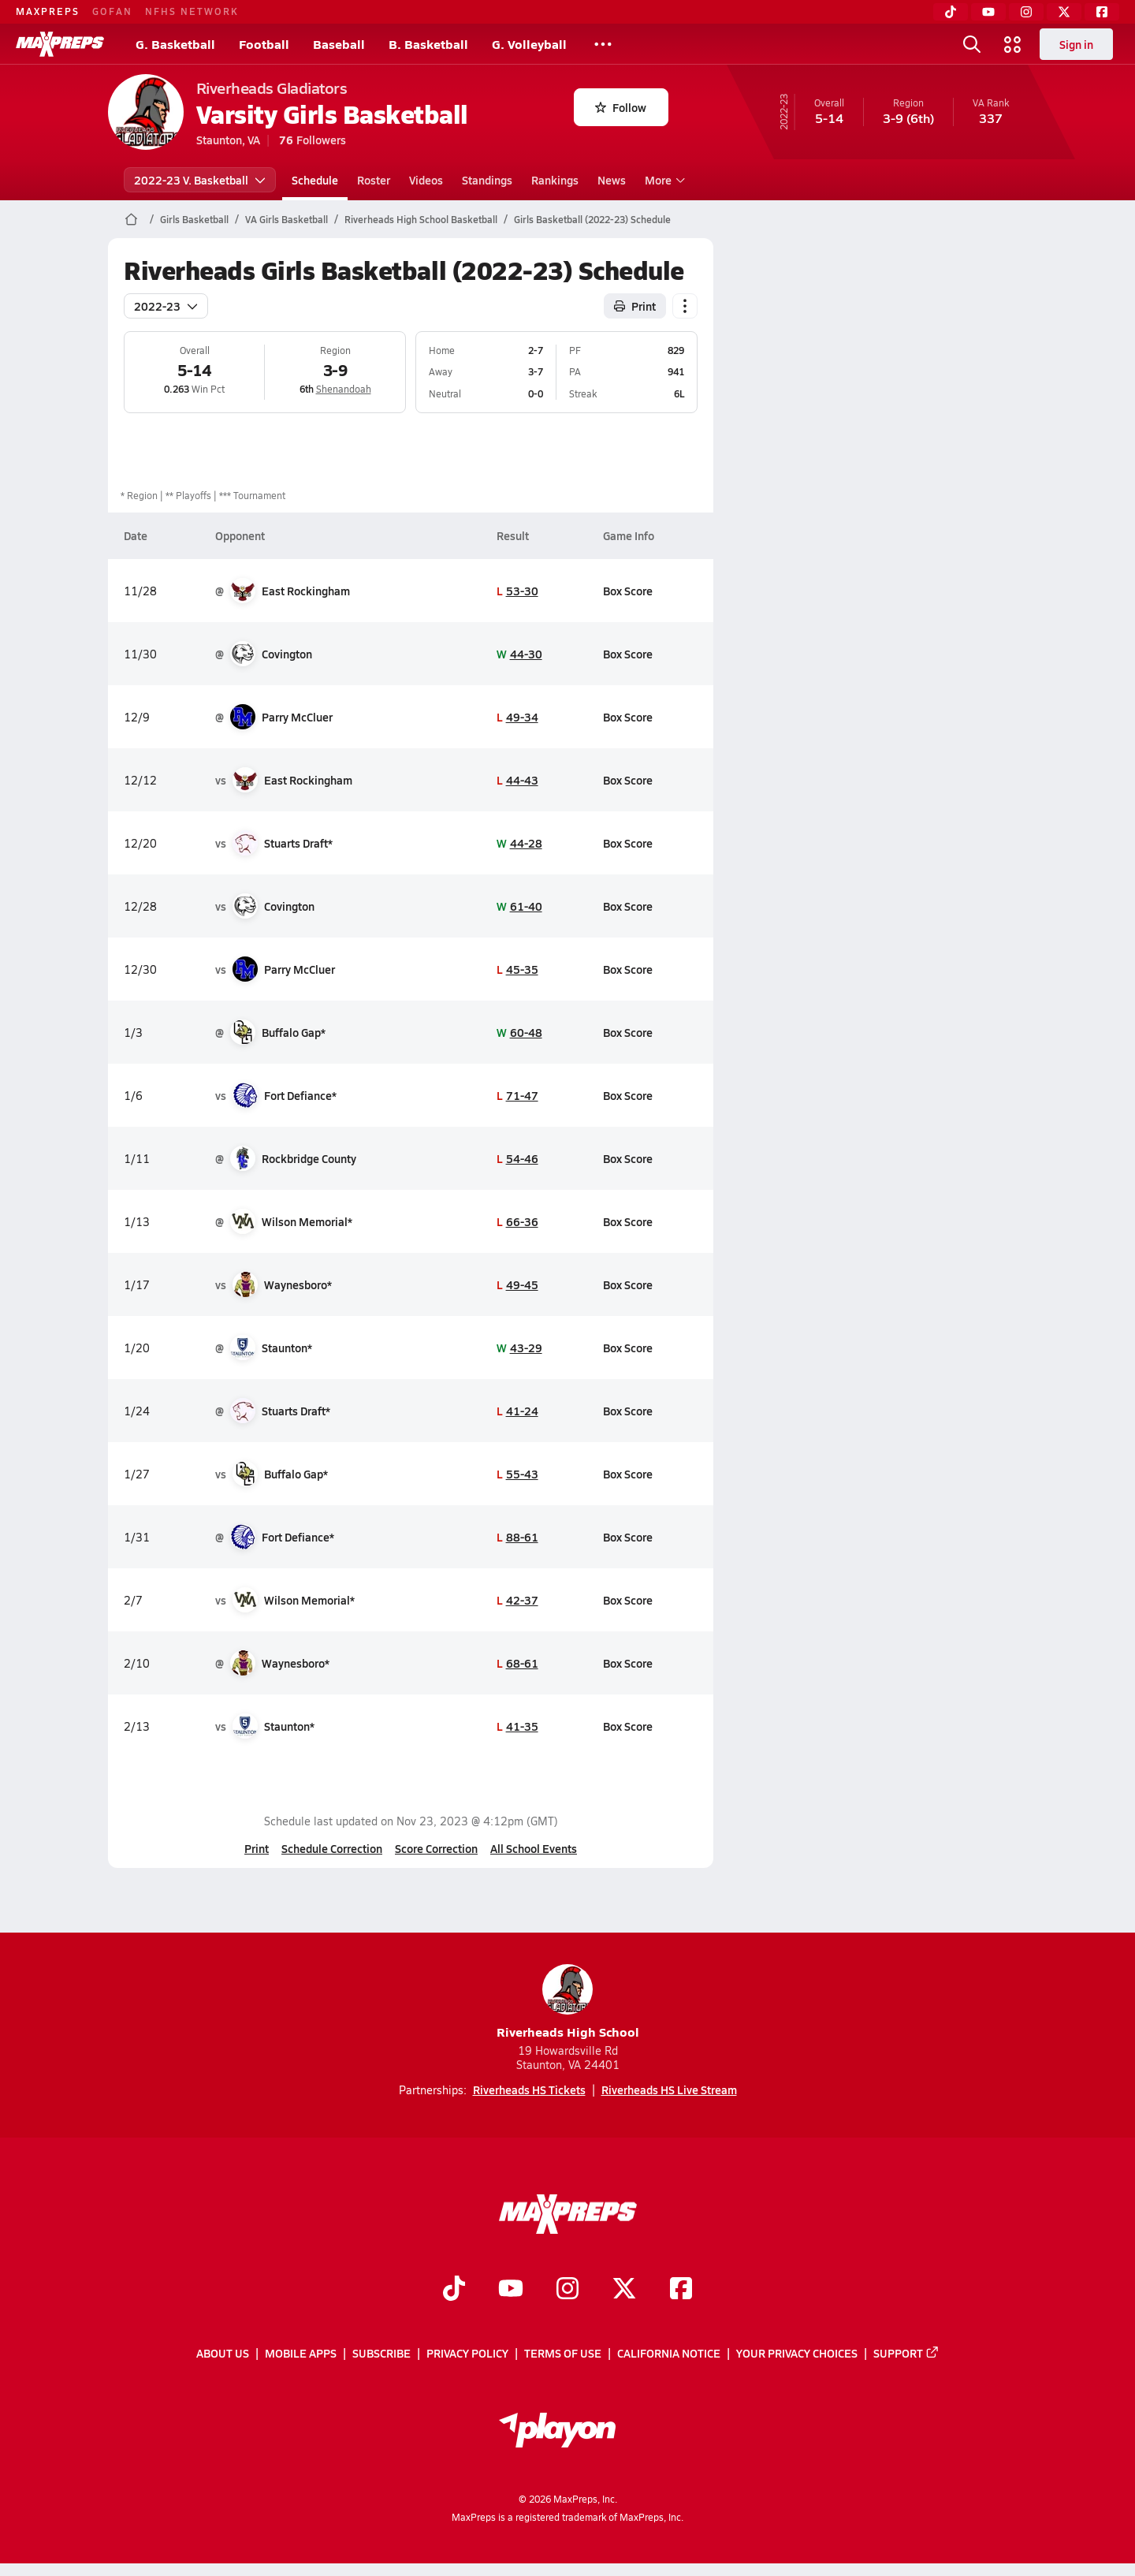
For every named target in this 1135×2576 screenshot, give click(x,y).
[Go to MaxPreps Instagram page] (567, 2290)
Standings (487, 180)
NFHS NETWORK (192, 11)
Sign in (1076, 44)
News (611, 180)
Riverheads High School (568, 2002)
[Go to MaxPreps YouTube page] (510, 2290)
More (663, 180)
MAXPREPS (48, 11)
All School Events (533, 1848)
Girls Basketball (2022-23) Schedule (592, 219)
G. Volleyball (529, 44)
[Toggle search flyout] (971, 44)
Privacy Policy (467, 2353)
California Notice (668, 2353)
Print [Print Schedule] (635, 306)
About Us (222, 2353)
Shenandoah (342, 388)
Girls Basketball (194, 219)
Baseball (339, 44)
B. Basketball (428, 44)
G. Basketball (175, 44)
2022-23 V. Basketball (200, 180)
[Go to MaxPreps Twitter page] (624, 2290)
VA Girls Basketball (286, 219)
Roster (373, 180)
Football (264, 44)
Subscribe (381, 2353)
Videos (426, 180)
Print (256, 1848)
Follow (620, 107)
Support (906, 2353)
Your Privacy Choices (797, 2353)
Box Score (627, 590)
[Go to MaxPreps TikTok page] (454, 2290)
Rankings (555, 180)
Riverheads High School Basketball (420, 219)
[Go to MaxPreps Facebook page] (681, 2290)
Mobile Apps (301, 2353)
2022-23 (166, 306)
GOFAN (112, 11)
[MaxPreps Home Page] (131, 219)
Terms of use (562, 2353)
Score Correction (436, 1848)
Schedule (315, 180)
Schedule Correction (331, 1848)
